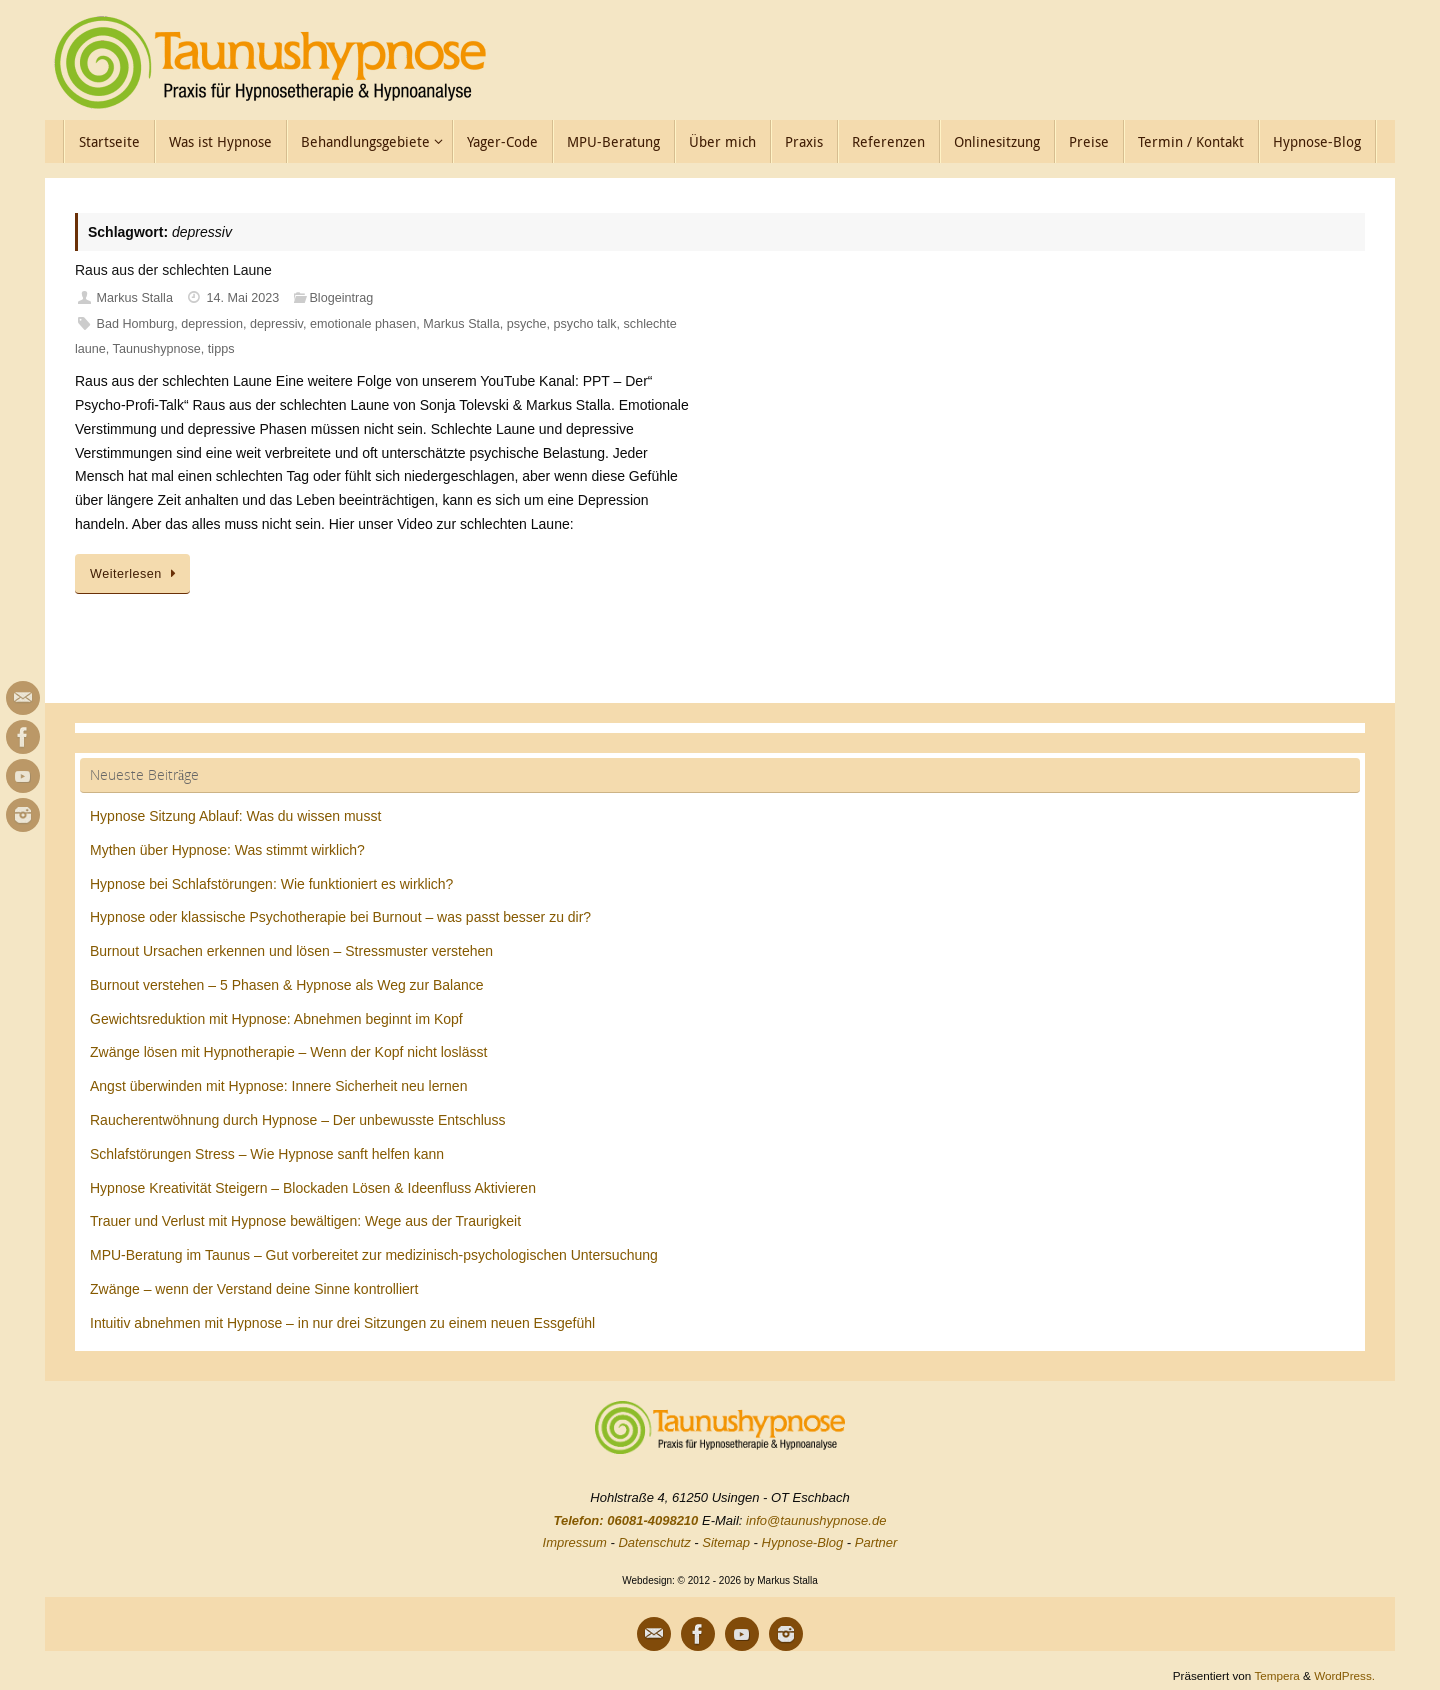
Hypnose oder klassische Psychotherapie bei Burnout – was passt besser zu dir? (340, 917)
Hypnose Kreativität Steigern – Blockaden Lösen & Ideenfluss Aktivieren (313, 1188)
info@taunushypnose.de (816, 1520)
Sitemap (726, 1542)
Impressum (575, 1542)
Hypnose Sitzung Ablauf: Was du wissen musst (235, 816)
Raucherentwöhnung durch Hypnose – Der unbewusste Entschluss (298, 1120)
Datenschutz (654, 1542)
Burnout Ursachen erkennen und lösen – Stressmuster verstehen (291, 951)
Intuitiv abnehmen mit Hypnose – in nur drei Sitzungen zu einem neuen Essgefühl (342, 1323)
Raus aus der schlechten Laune (173, 270)
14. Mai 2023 (243, 298)
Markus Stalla (135, 298)
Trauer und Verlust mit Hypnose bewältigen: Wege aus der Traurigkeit (305, 1221)
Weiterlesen (136, 574)
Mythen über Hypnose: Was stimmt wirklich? (227, 850)
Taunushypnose (157, 349)
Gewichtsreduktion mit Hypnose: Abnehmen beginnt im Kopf (276, 1019)
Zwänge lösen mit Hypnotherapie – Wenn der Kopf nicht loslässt (288, 1052)
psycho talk (585, 324)
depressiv (276, 324)
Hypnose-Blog (803, 1542)
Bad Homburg (136, 324)
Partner (876, 1542)
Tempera (1276, 1675)
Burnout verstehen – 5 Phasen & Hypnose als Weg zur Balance (287, 985)
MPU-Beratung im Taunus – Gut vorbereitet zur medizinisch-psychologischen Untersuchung (374, 1255)
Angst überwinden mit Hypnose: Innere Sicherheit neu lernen (278, 1086)
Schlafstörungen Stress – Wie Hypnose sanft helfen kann (267, 1154)
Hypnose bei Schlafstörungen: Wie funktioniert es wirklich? (271, 884)
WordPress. (1344, 1675)
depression (212, 324)
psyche (527, 324)
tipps (221, 349)
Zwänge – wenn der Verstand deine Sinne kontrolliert (254, 1289)
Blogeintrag (341, 298)
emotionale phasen (363, 324)
